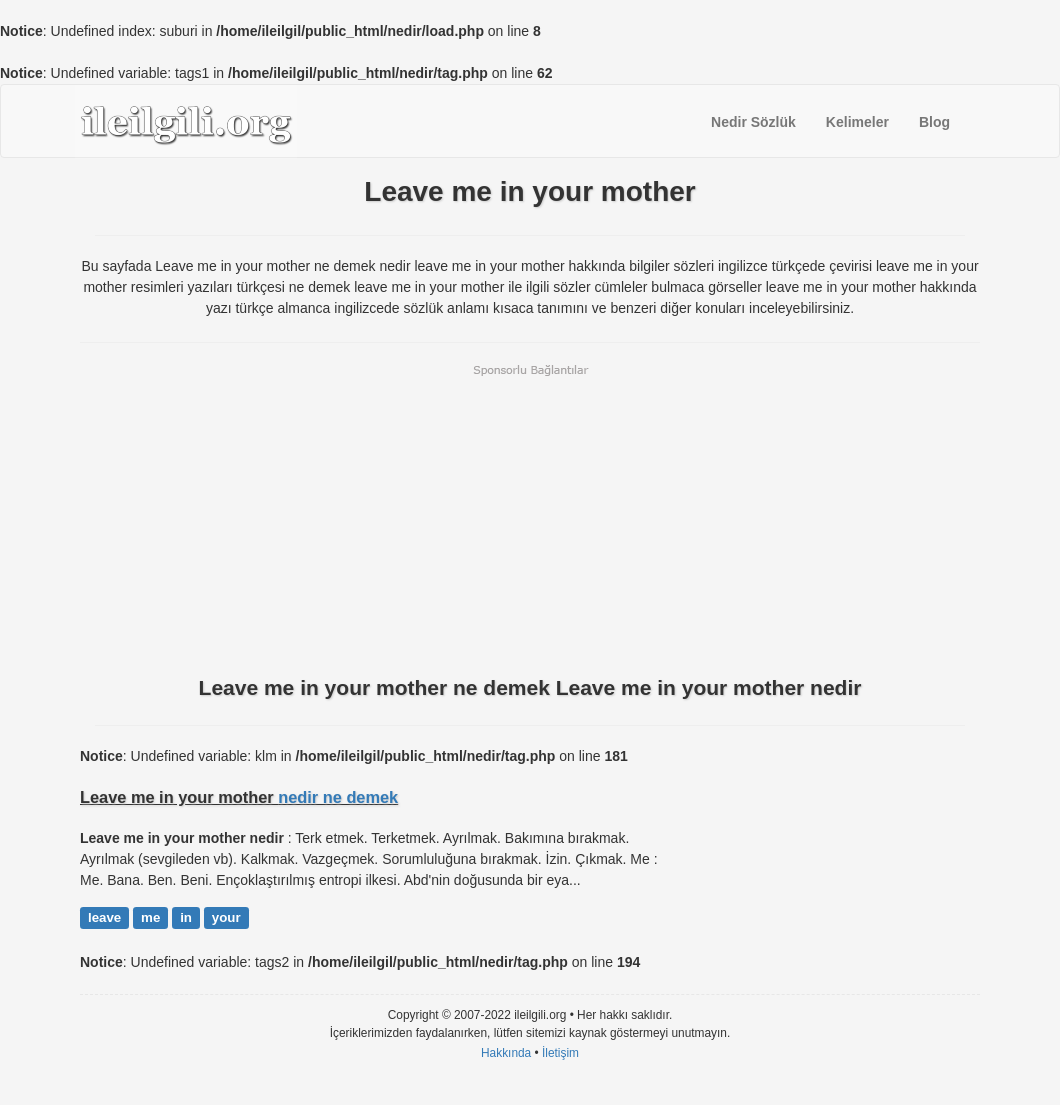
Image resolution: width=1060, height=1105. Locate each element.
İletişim (560, 1053)
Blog (934, 122)
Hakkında (506, 1053)
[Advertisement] (530, 518)
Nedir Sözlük (753, 122)
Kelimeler (857, 122)
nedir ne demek (338, 797)
